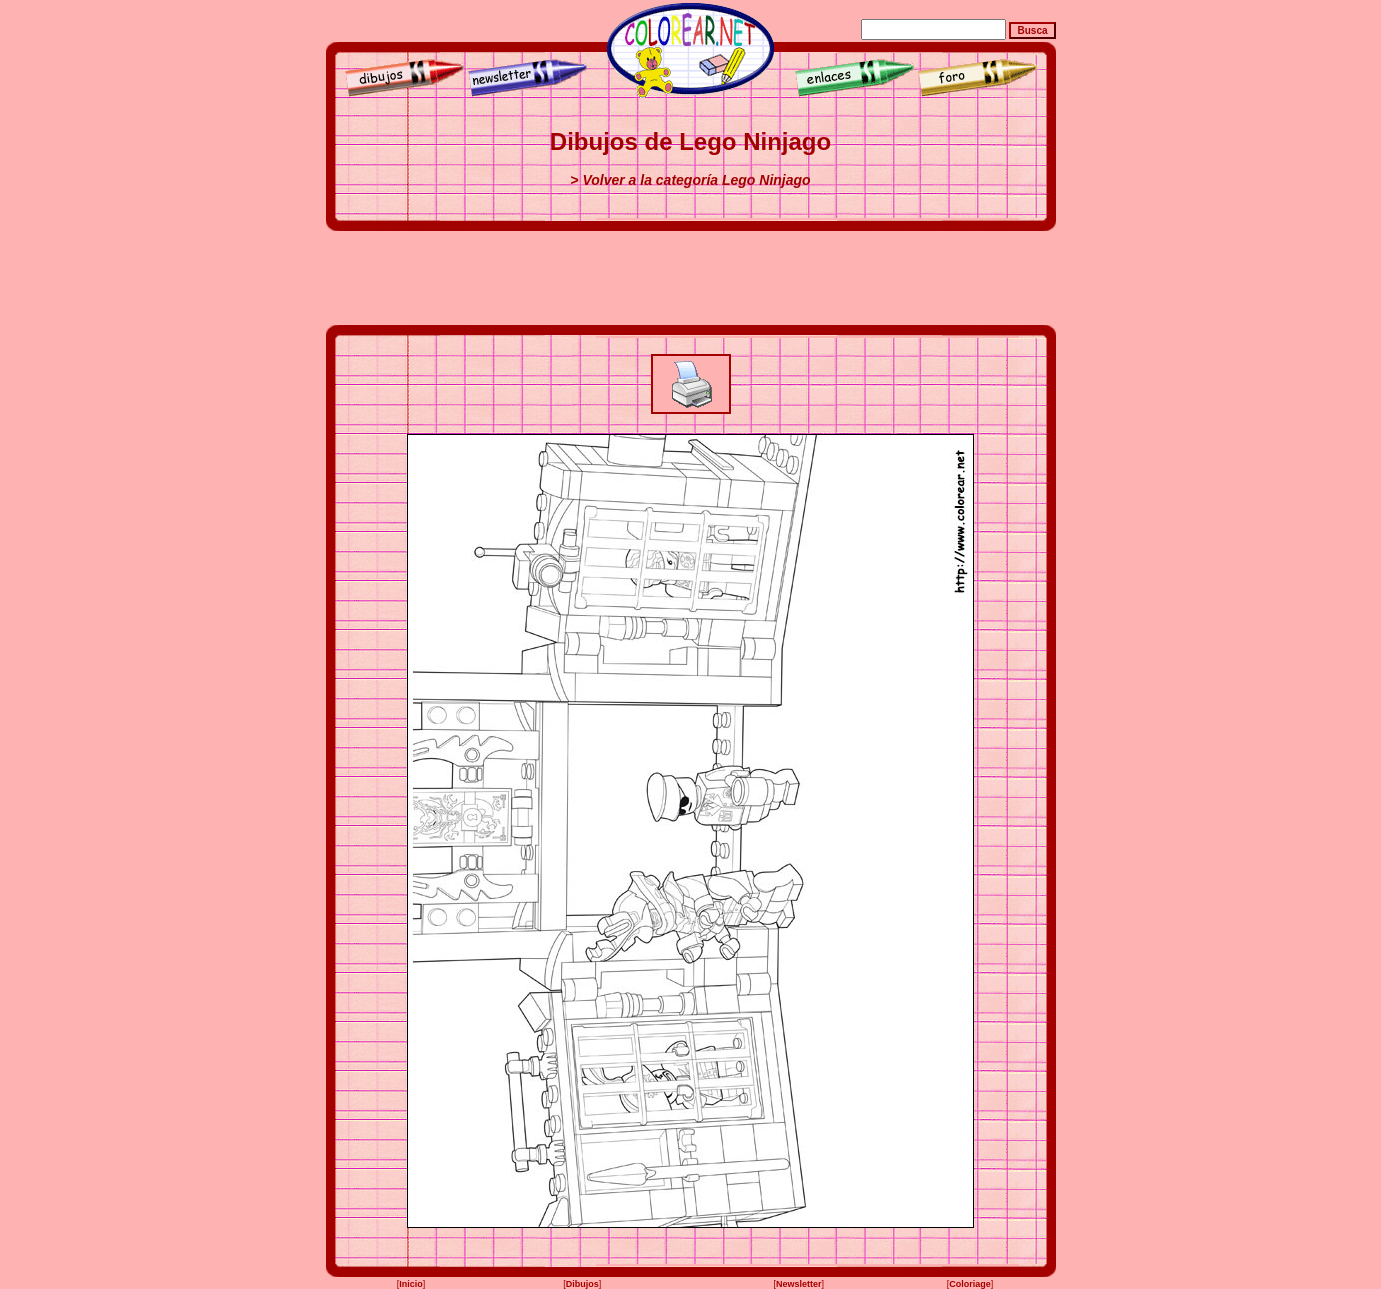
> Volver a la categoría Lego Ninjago (690, 180)
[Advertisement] (691, 278)
